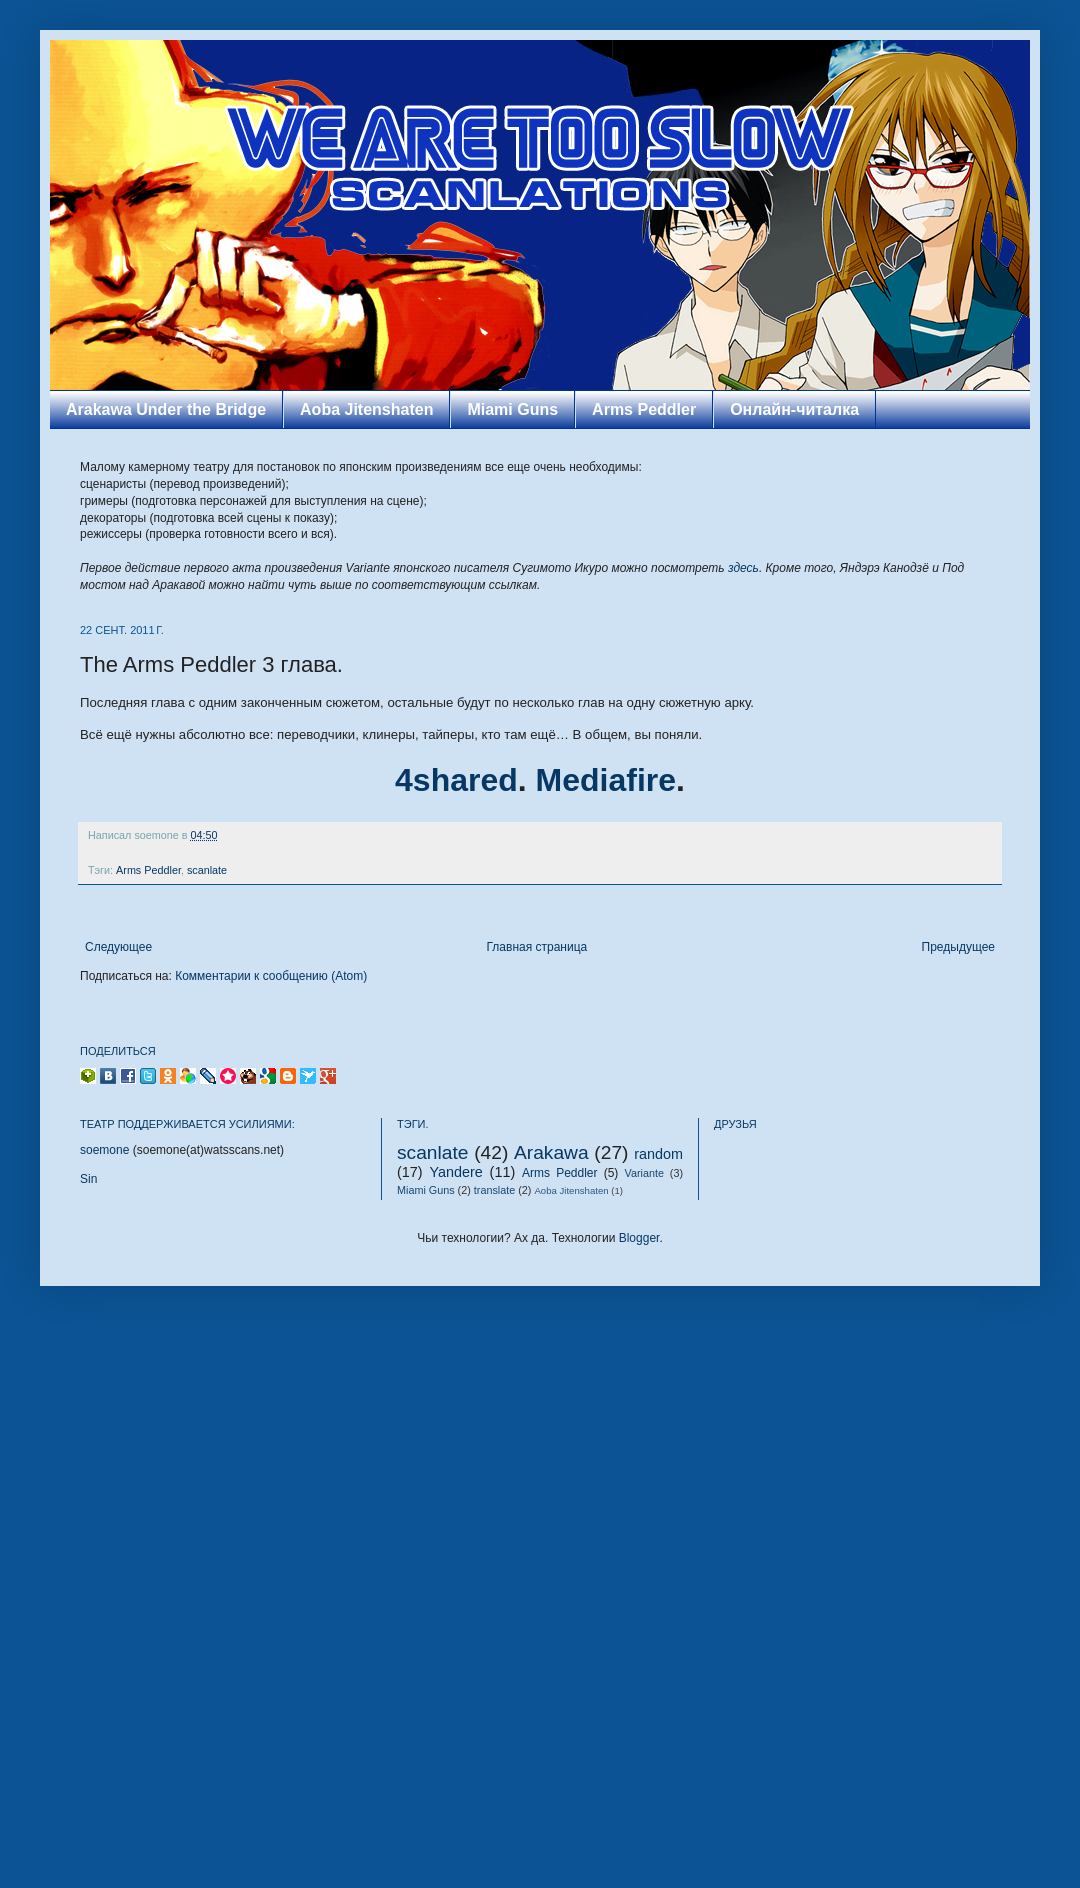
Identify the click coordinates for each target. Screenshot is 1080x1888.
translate (494, 1190)
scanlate (207, 870)
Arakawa (551, 1152)
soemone (104, 1150)
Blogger (639, 1238)
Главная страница (537, 947)
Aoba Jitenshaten (366, 409)
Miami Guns (512, 409)
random (658, 1154)
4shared (456, 780)
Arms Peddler (644, 409)
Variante (644, 1173)
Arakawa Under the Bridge (166, 409)
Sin (88, 1179)
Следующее (118, 947)
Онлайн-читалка (794, 409)
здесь (743, 568)
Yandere (455, 1172)
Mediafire (606, 780)
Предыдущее (958, 947)
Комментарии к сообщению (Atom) (271, 976)
